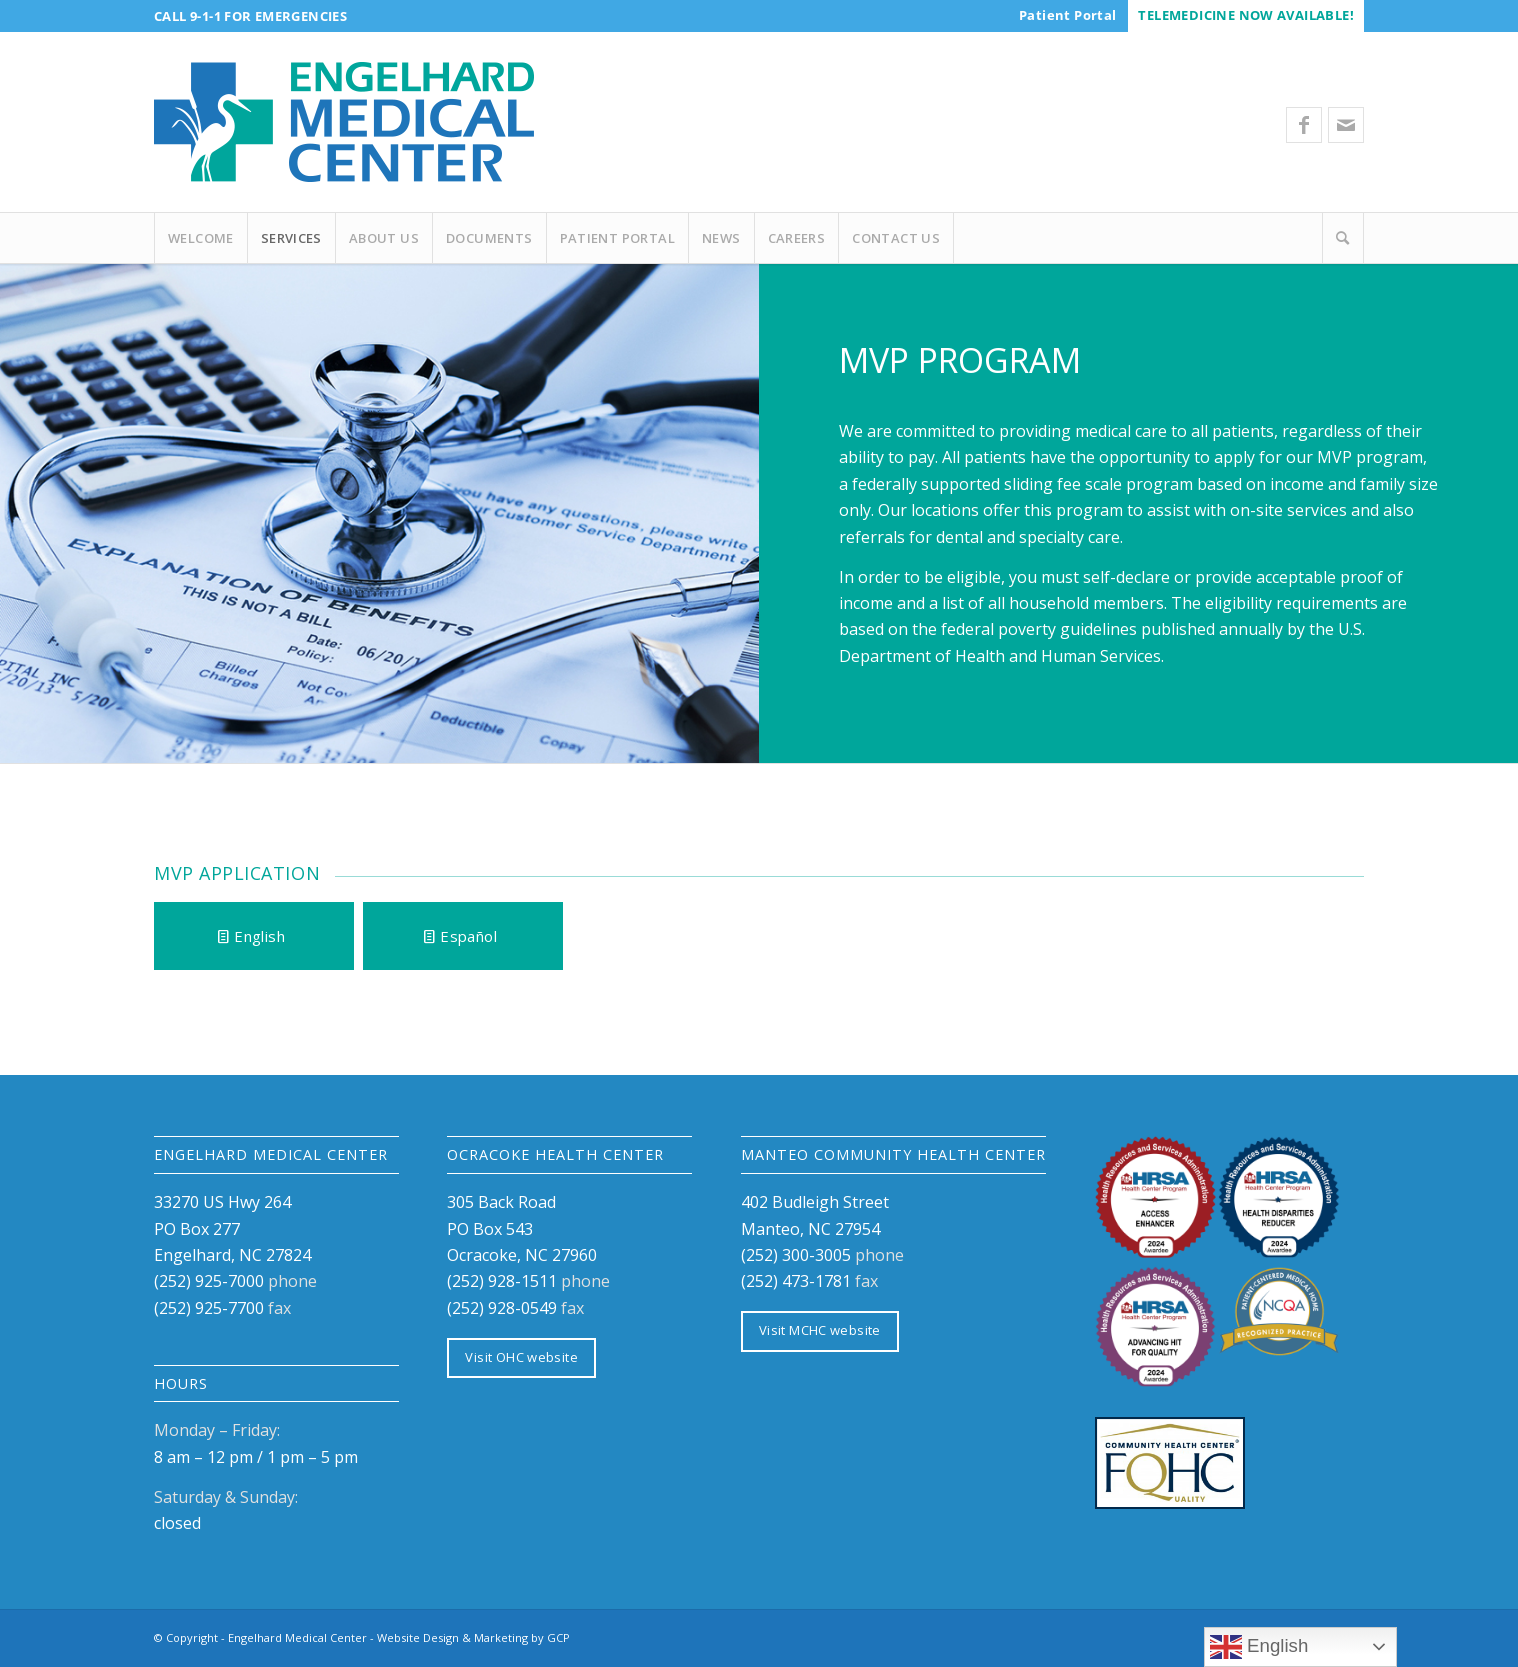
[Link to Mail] (1346, 125)
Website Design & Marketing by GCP (473, 1637)
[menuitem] (1067, 15)
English (1259, 1647)
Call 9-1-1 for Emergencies (250, 16)
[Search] (1343, 238)
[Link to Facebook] (1304, 125)
